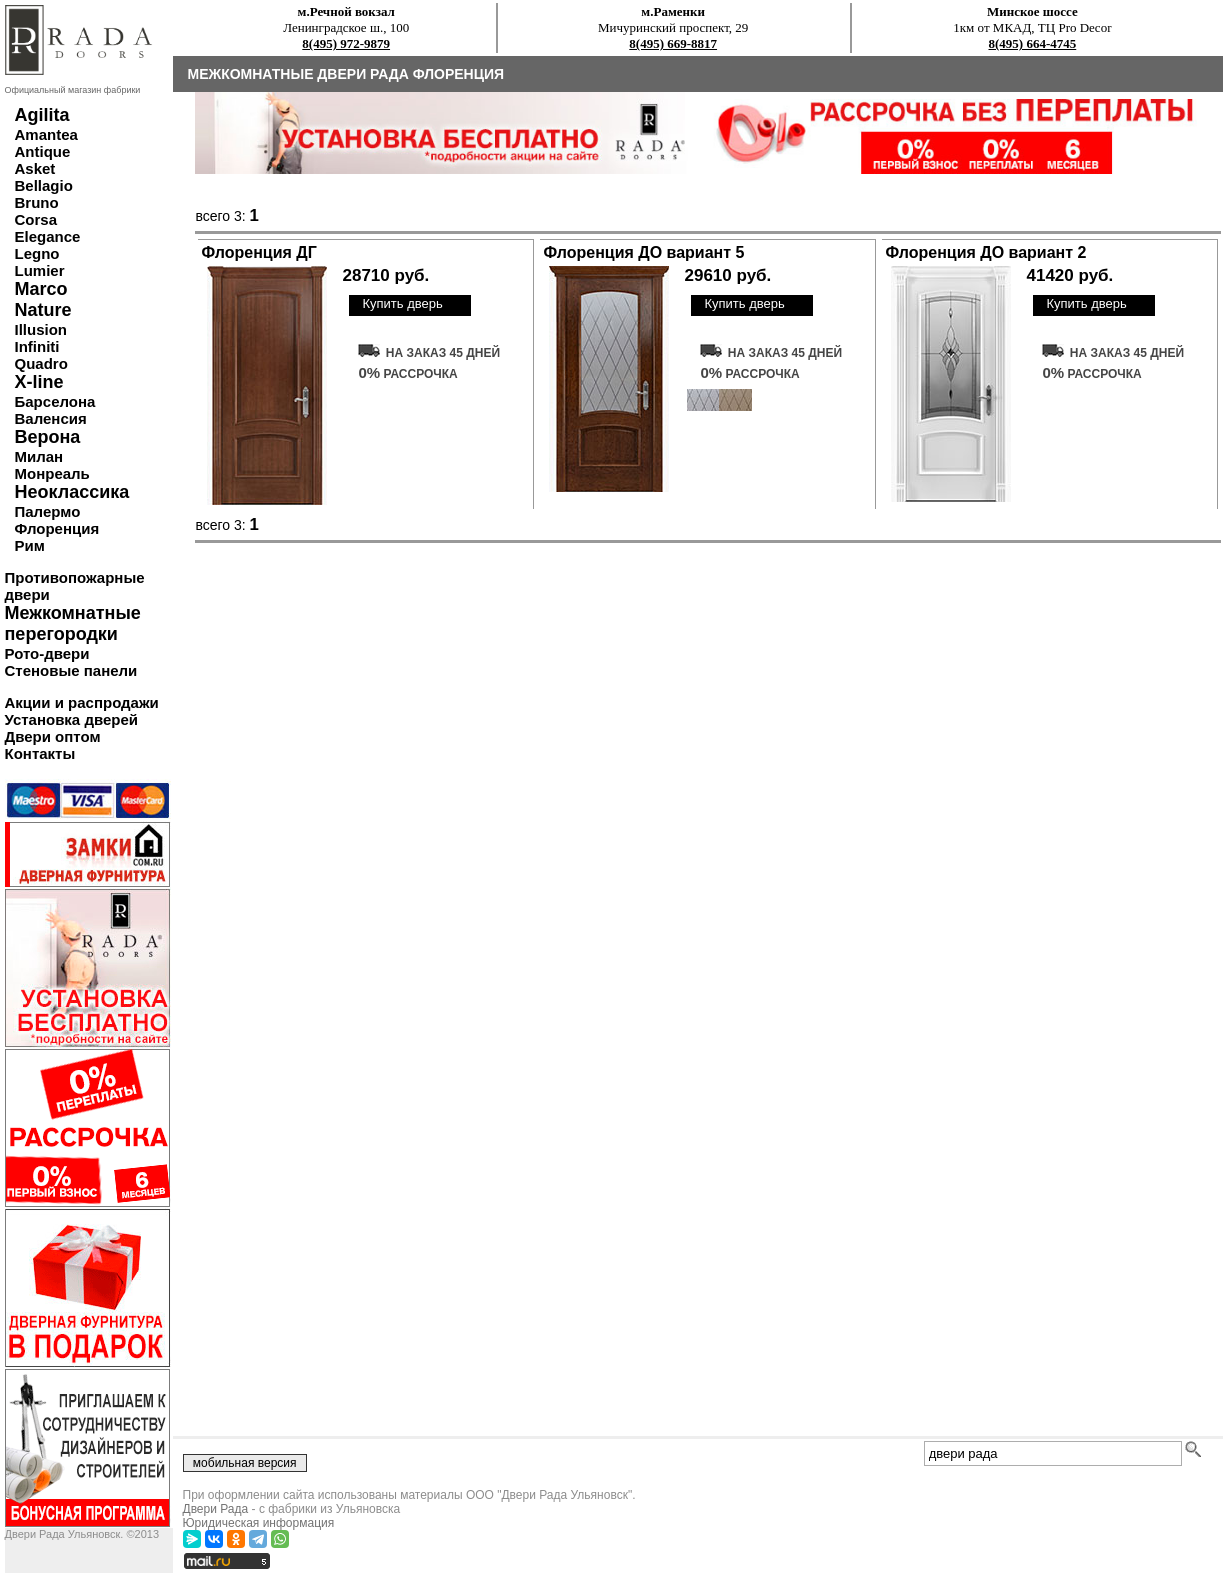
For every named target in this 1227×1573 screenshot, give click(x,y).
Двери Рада (216, 1509)
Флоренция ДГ (259, 252)
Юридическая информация (259, 1523)
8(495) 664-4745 (1033, 43)
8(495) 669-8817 (673, 43)
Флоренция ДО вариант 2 (986, 252)
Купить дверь (402, 303)
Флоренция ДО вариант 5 (644, 252)
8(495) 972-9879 (346, 43)
